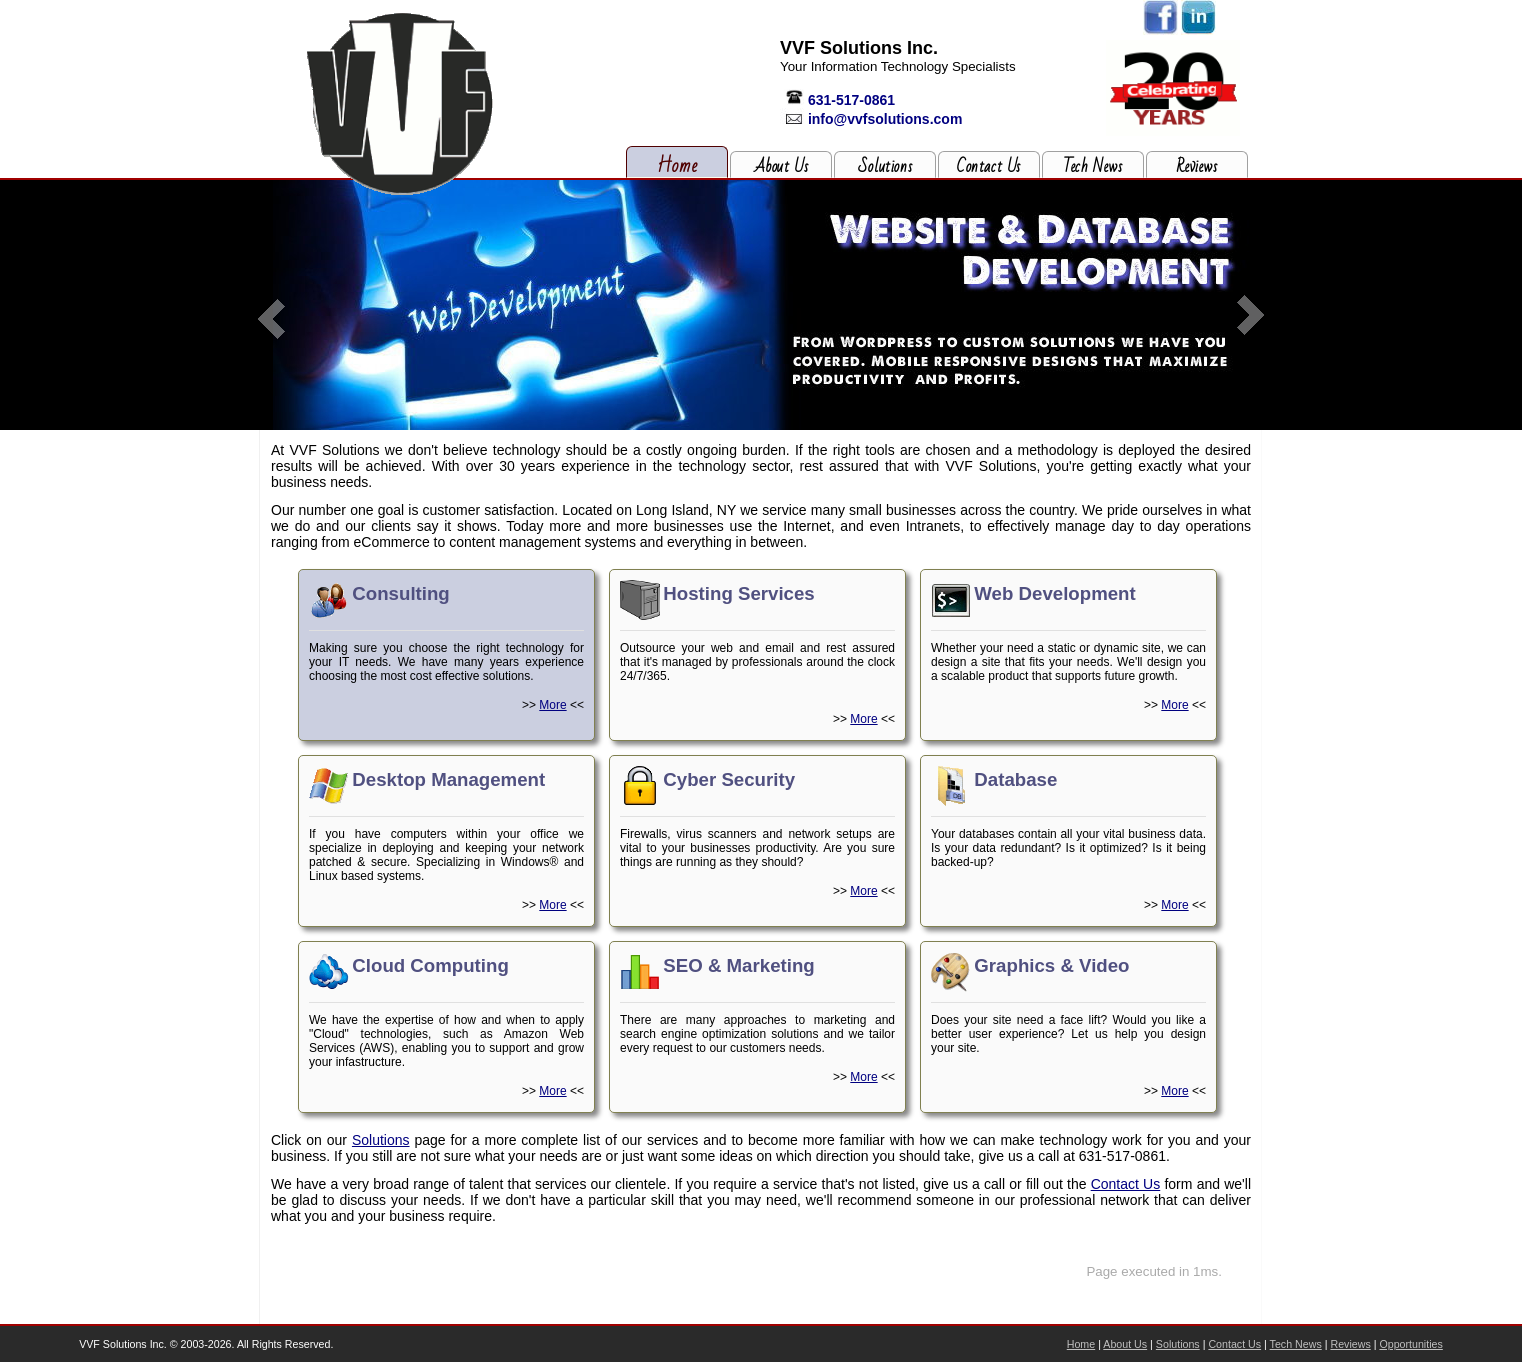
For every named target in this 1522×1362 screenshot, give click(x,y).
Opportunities (1410, 1344)
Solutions (885, 167)
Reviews (1196, 167)
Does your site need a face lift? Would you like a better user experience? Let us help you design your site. (1068, 1025)
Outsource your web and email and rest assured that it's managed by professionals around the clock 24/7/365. (757, 653)
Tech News (1092, 167)
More (552, 705)
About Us (781, 167)
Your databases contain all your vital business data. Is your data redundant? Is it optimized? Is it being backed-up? (1068, 839)
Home (677, 166)
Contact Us (989, 167)
